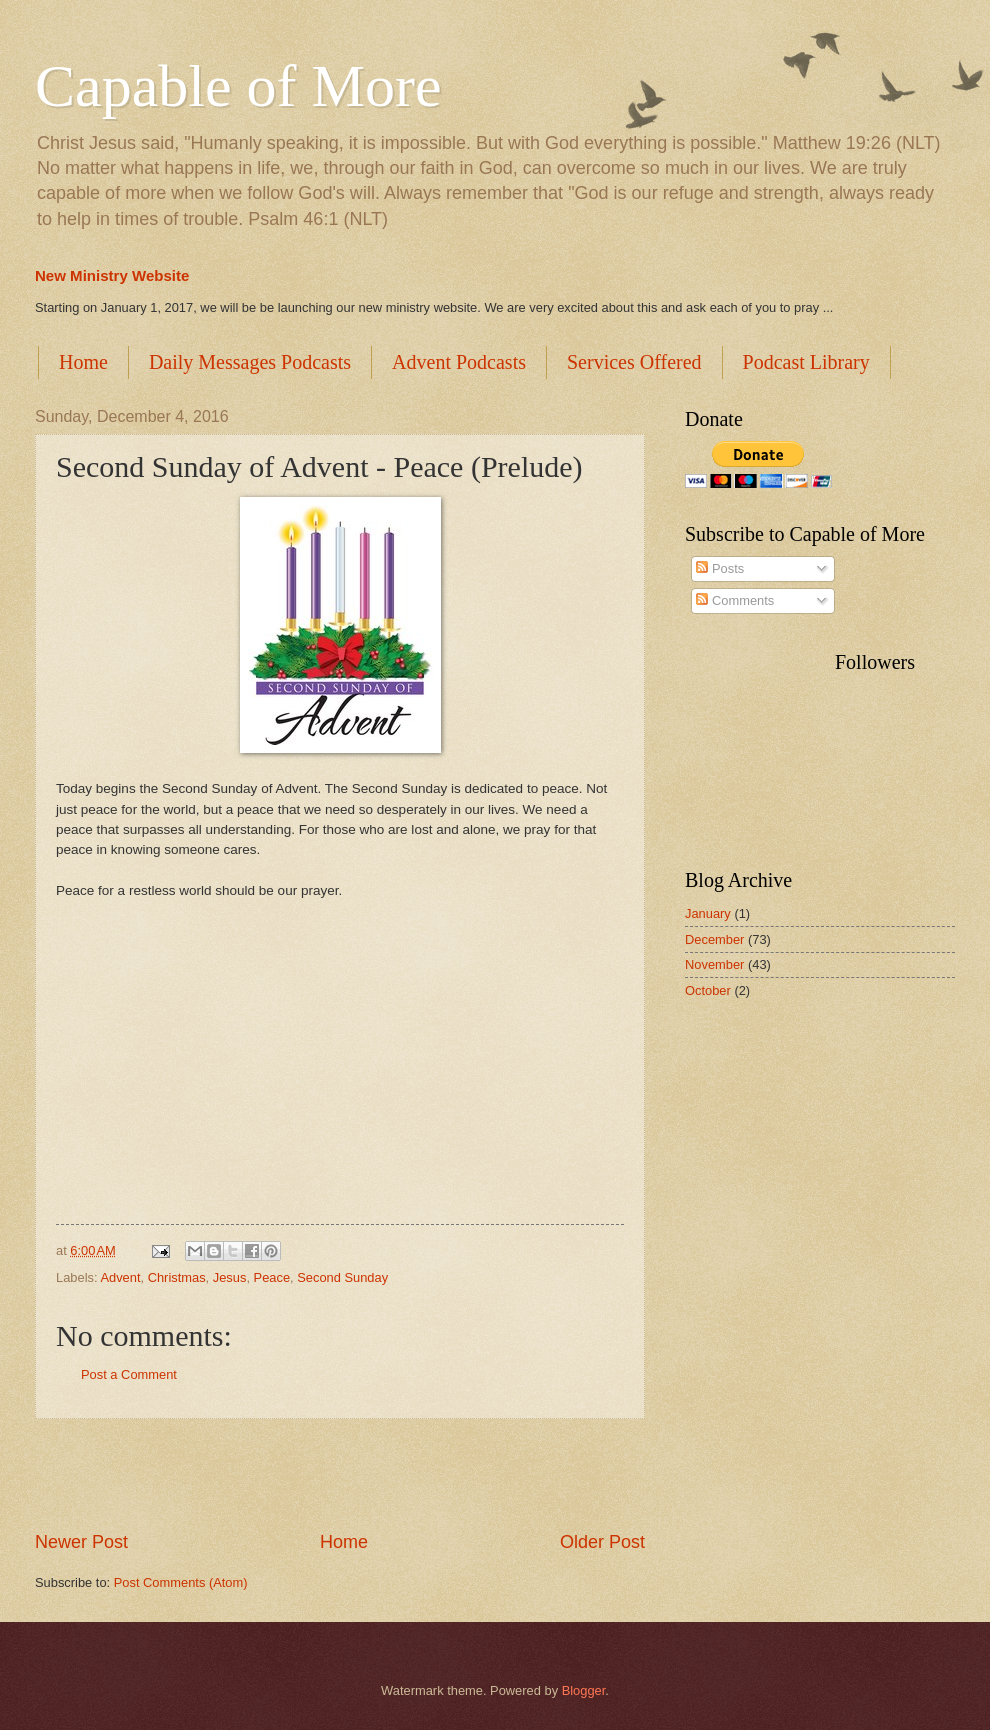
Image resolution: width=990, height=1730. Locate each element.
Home (83, 362)
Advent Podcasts (459, 362)
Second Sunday (342, 1277)
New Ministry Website (112, 275)
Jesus (230, 1277)
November (714, 964)
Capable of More (238, 86)
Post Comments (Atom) (181, 1582)
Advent (120, 1277)
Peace (272, 1277)
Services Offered (634, 362)
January (708, 913)
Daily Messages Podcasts (250, 362)
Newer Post (81, 1542)
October (708, 990)
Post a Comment (129, 1374)
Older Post (602, 1542)
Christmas (177, 1277)
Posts (720, 568)
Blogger (584, 1690)
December (714, 939)
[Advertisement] (340, 1475)
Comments (735, 600)
